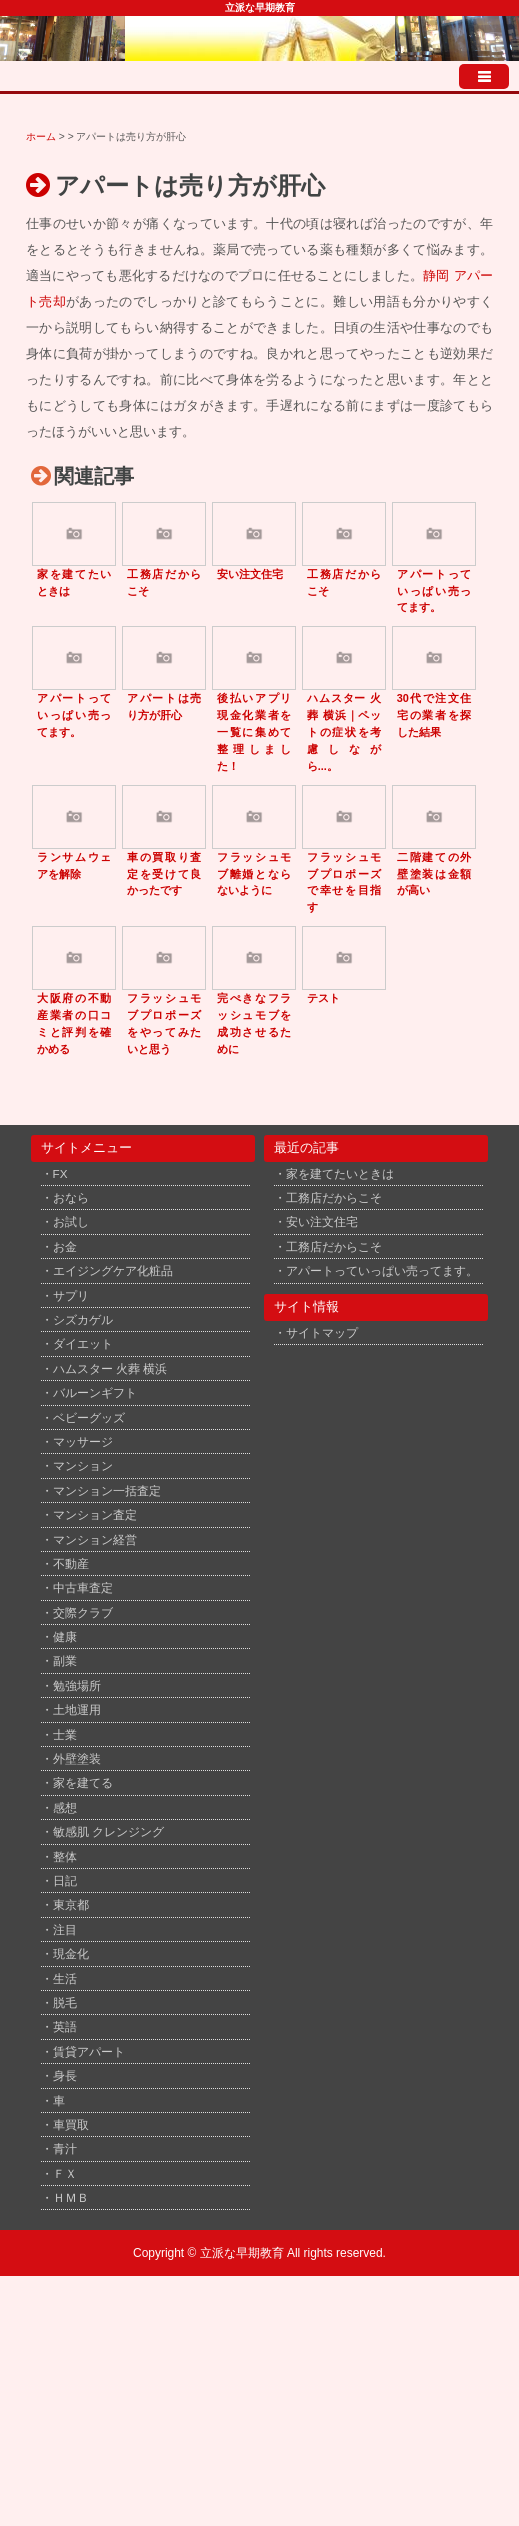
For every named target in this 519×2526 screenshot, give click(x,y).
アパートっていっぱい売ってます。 (434, 591)
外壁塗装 (77, 1758)
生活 (65, 1978)
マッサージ (83, 1441)
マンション (83, 1465)
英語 (65, 2026)
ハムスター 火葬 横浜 (110, 1368)
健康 (65, 1636)
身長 (65, 2075)
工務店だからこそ (334, 1197)
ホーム (41, 136)
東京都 (71, 1904)
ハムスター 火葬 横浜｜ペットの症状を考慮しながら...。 (344, 732)
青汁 (65, 2148)
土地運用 (77, 1709)
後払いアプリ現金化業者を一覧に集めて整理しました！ (254, 732)
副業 (65, 1660)
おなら (71, 1197)
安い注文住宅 (250, 574)
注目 (65, 1929)
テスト (323, 998)
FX (60, 1173)
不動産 (71, 1563)
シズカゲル (83, 1319)
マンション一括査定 (107, 1490)
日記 (65, 1880)
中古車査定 (83, 1587)
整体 (65, 1856)
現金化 (71, 1953)
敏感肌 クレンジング (108, 1831)
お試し (71, 1221)
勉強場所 (77, 1685)
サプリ (71, 1295)
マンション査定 (95, 1514)
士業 (65, 1734)
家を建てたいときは (340, 1173)
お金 (65, 1246)
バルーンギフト (95, 1392)
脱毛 (65, 2002)
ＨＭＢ (71, 2197)
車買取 (71, 2124)
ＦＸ (65, 2173)
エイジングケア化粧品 (113, 1270)
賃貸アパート (89, 2051)
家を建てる (83, 1782)
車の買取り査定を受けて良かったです (164, 874)
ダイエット (83, 1343)
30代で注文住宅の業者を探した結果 (434, 715)
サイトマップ (322, 1332)
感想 (65, 1807)
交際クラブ (83, 1612)
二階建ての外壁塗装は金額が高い (434, 874)
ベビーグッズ (89, 1417)
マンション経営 (95, 1539)
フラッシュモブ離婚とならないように (254, 874)
